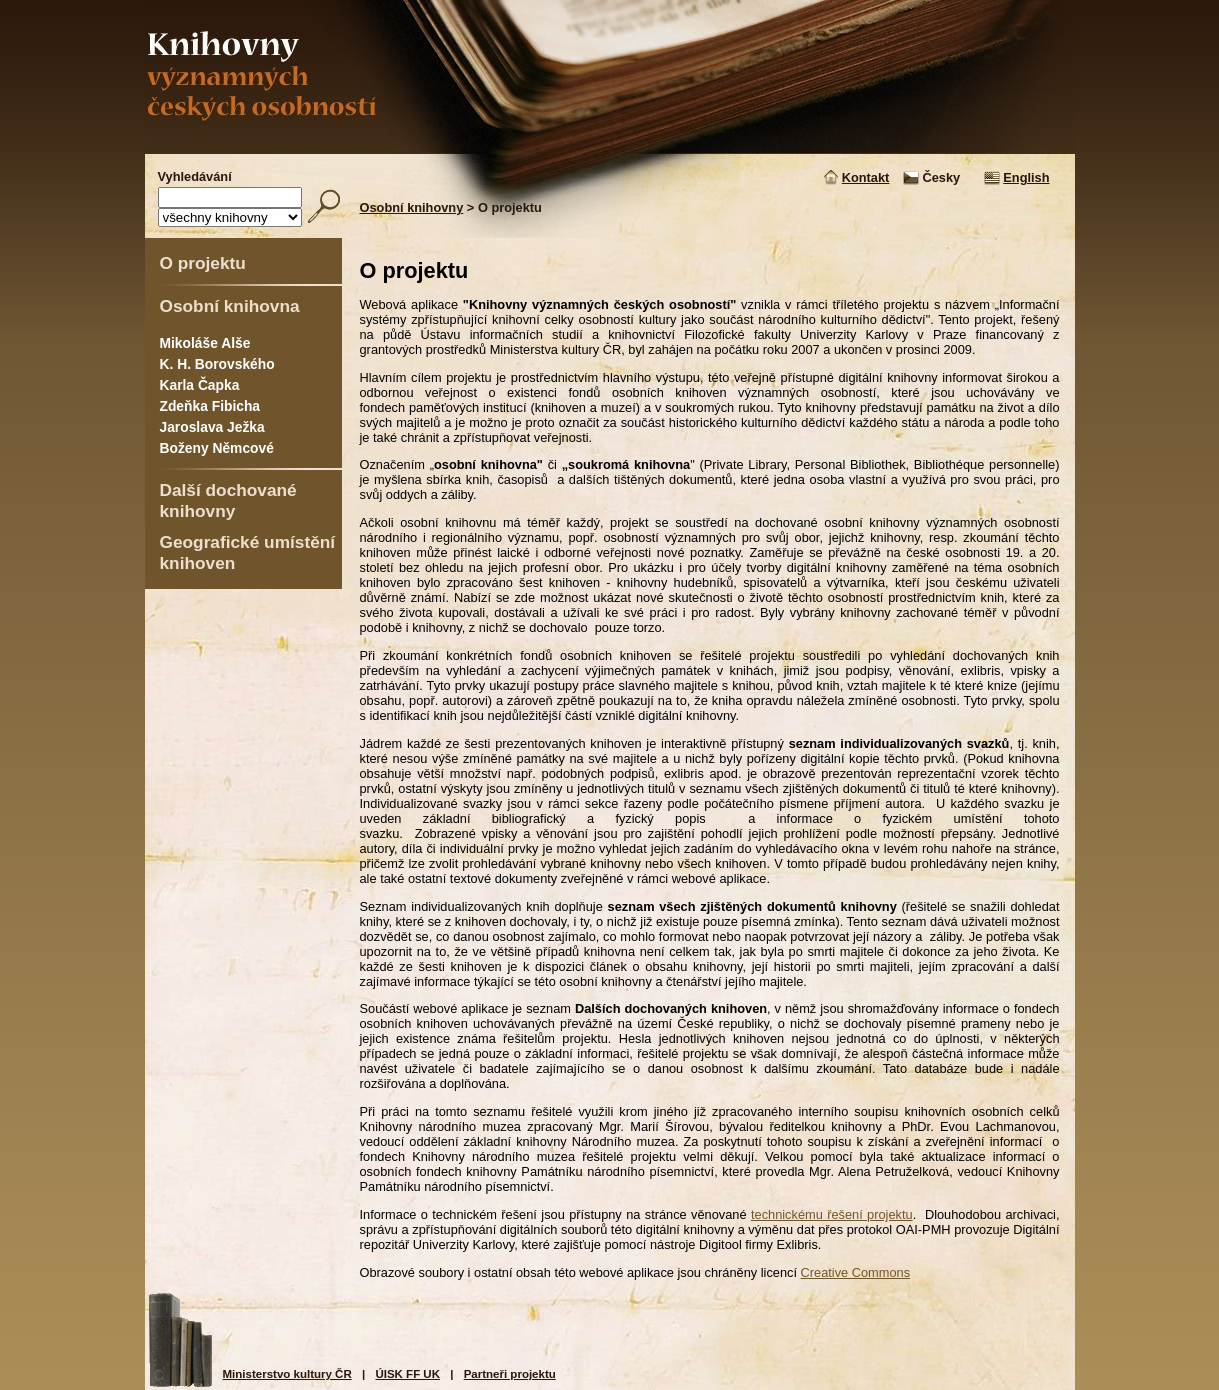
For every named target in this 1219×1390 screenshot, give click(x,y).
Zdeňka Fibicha (210, 406)
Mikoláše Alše (205, 343)
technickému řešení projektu (832, 1214)
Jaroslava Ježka (212, 427)
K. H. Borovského (217, 364)
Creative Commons (856, 1272)
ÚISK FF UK (407, 1374)
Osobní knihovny (412, 207)
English (1026, 177)
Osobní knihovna (230, 306)
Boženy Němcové (217, 448)
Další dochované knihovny (228, 500)
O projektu (203, 263)
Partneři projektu (510, 1374)
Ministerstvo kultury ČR (287, 1374)
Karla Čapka (200, 385)
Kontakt (866, 177)
